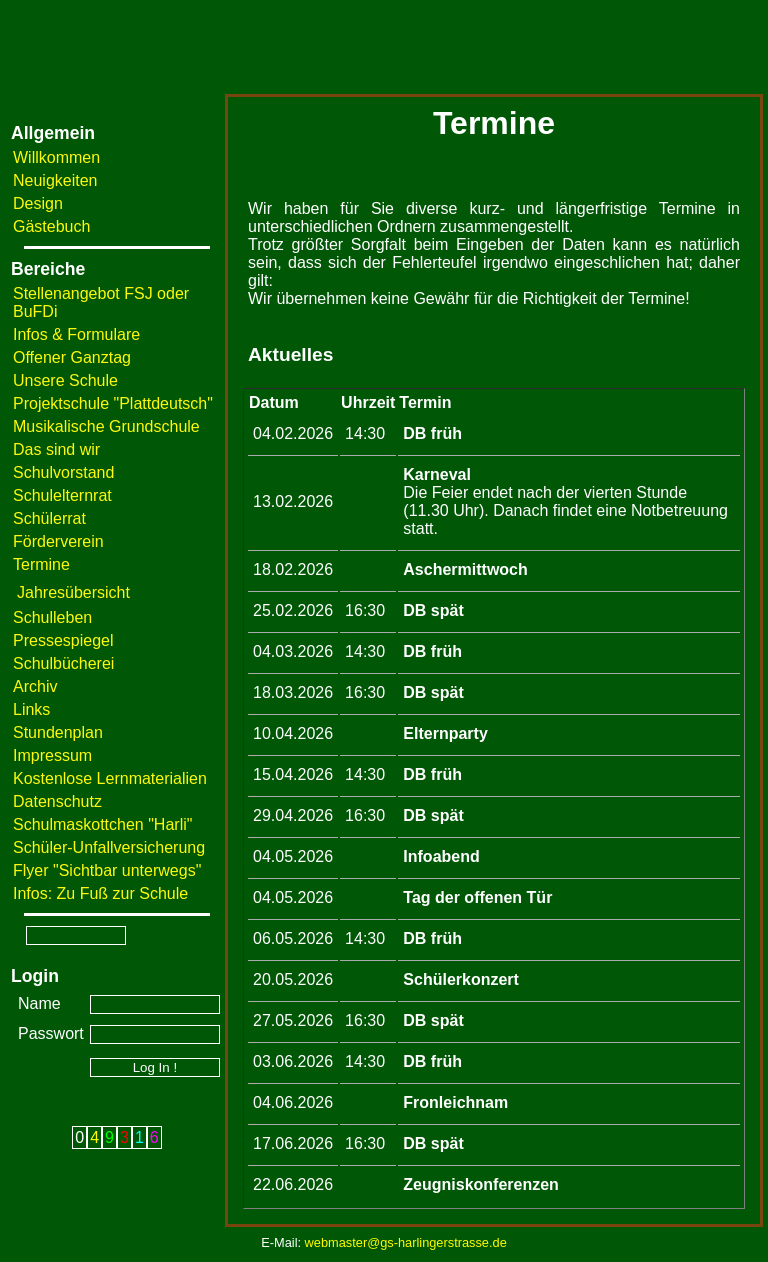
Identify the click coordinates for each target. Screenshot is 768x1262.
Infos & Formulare (76, 334)
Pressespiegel (63, 640)
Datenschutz (57, 801)
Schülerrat (49, 518)
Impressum (52, 755)
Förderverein (58, 541)
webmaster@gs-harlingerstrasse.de (406, 1242)
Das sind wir (56, 449)
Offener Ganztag (72, 357)
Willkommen (56, 157)
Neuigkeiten (55, 180)
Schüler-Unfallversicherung (109, 847)
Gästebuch (51, 226)
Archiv (35, 686)
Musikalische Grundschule (106, 426)
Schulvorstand (63, 472)
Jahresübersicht (73, 592)
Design (38, 203)
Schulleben (52, 617)
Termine (41, 564)
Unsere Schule (65, 380)
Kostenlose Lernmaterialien (110, 778)
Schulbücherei (63, 663)
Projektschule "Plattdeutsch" (113, 403)
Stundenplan (58, 732)
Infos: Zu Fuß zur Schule (100, 893)
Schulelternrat (62, 495)
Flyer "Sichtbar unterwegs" (107, 870)
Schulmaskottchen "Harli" (102, 824)
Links (31, 709)
